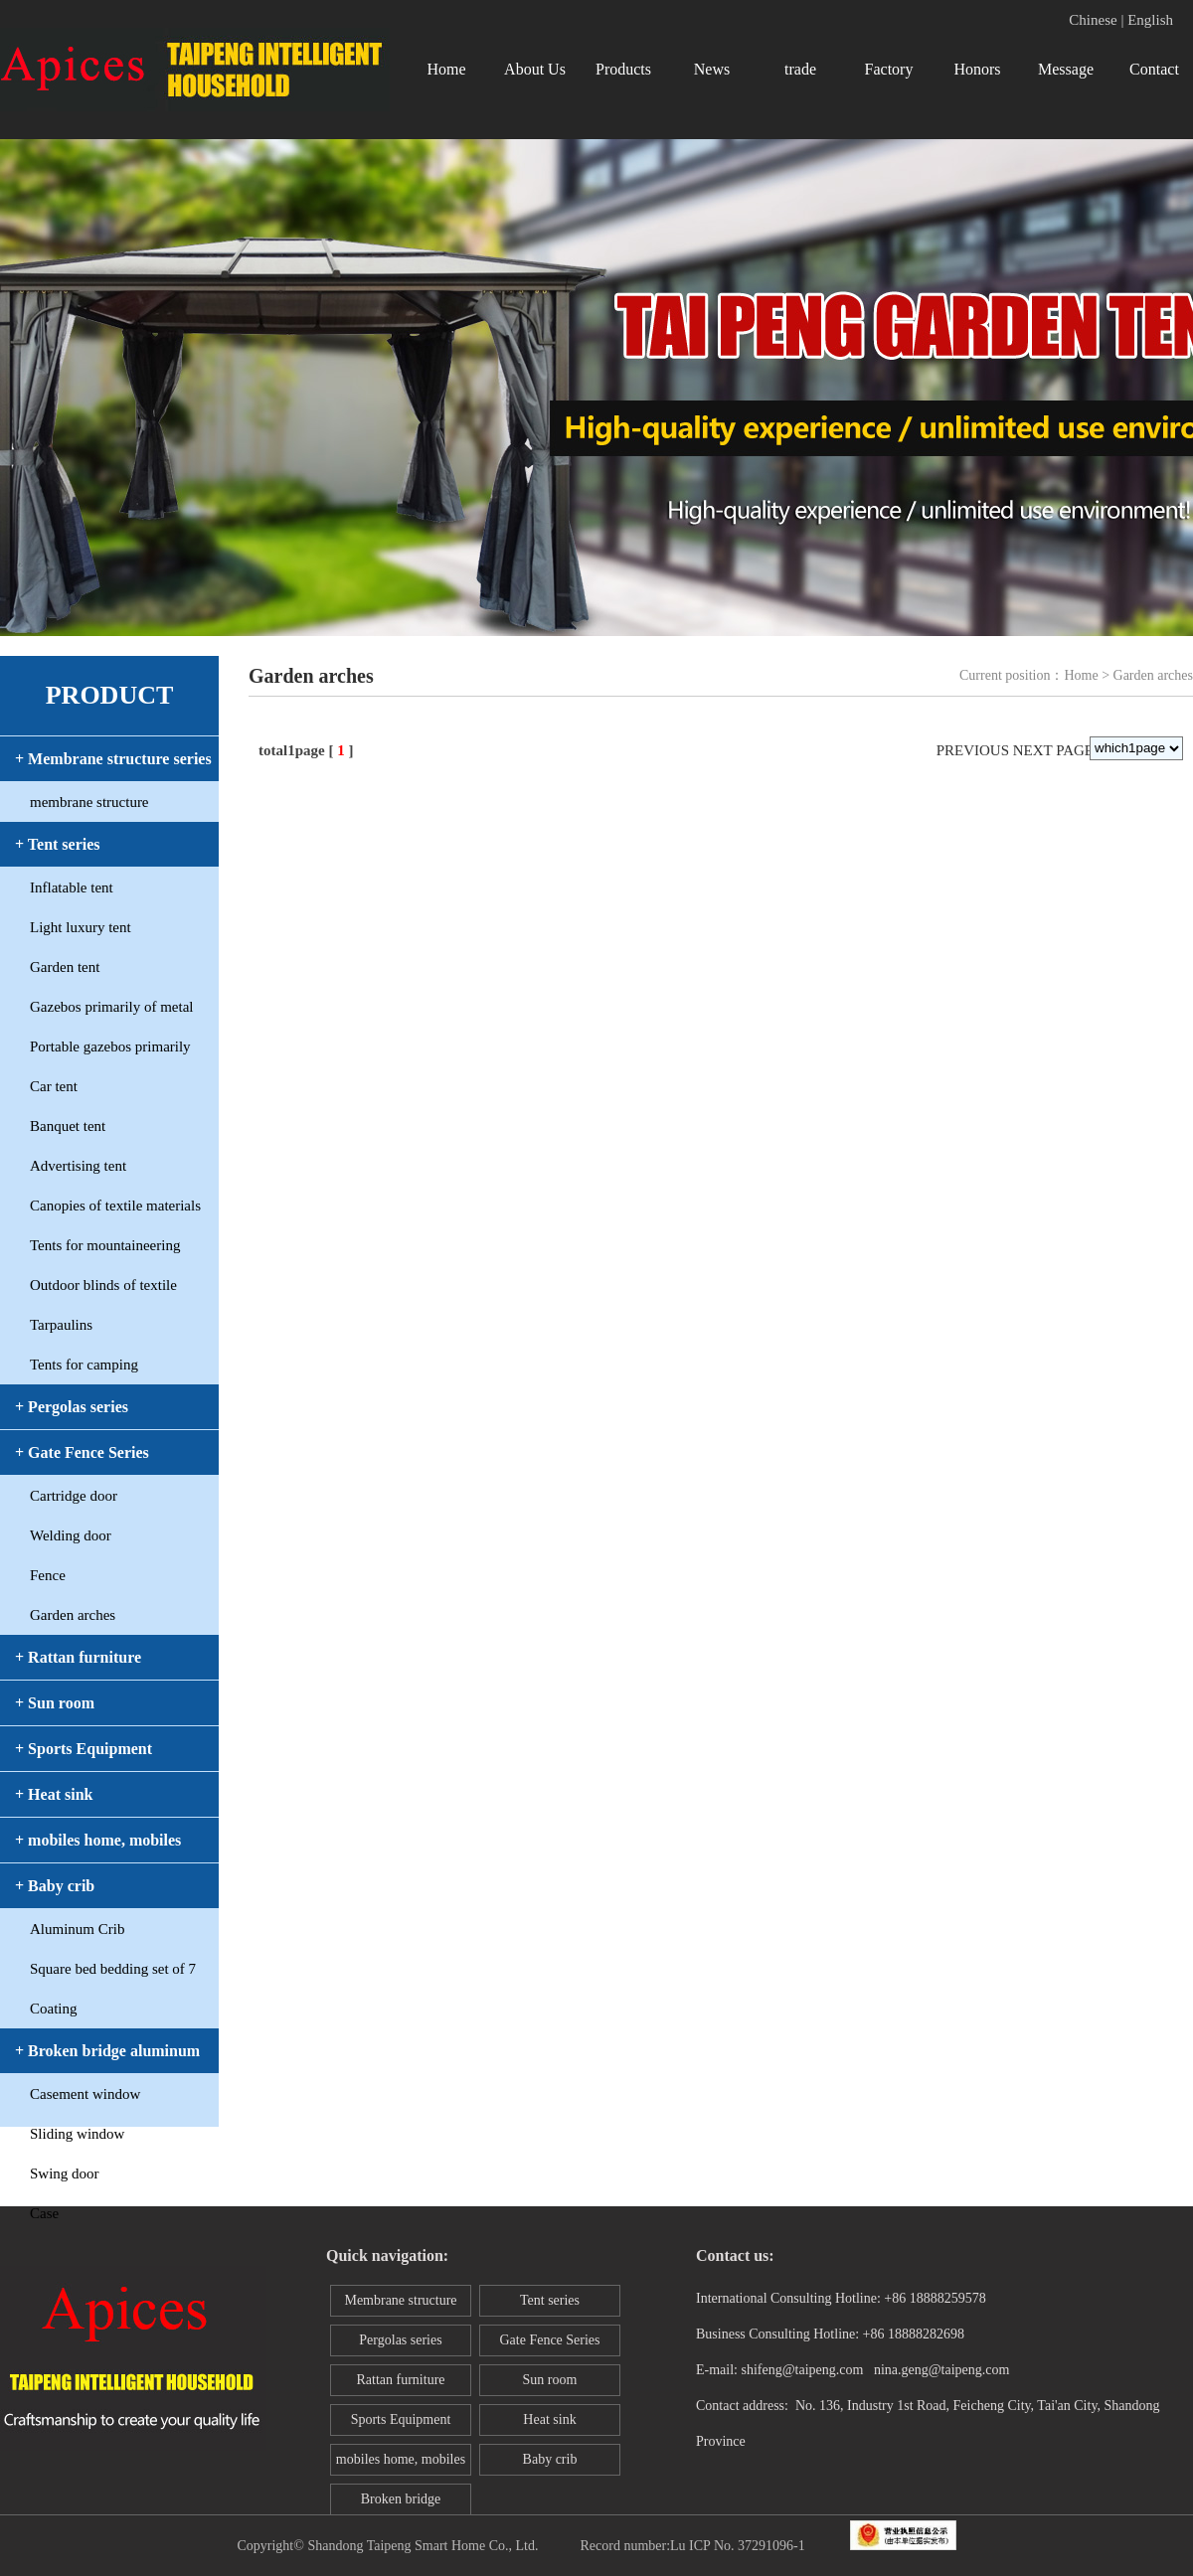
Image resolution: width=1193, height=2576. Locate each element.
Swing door (64, 2173)
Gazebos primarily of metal (112, 1007)
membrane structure (89, 802)
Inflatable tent (71, 887)
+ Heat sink (53, 1794)
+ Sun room (54, 1702)
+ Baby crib (54, 1885)
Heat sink (549, 2419)
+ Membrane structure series (113, 758)
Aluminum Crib (77, 1929)
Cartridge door (73, 1496)
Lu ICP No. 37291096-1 (737, 2545)
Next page (1053, 750)
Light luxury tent (80, 927)
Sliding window (77, 2134)
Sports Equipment (401, 2419)
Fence (48, 1575)
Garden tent (64, 967)
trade (800, 69)
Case (44, 2213)
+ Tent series (57, 844)
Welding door (70, 1535)
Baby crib (550, 2459)
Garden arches (72, 1615)
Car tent (54, 1086)
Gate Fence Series (549, 2340)
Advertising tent (78, 1166)
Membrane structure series (400, 2305)
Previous (973, 750)
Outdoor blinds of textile (103, 1285)
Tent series (550, 2300)
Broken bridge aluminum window (400, 2503)
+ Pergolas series (71, 1406)
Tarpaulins (61, 1325)
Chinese (1092, 20)
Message (1066, 69)
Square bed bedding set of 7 (113, 1969)
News (712, 69)
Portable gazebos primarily (110, 1046)
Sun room (550, 2379)
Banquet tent (67, 1126)
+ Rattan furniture (78, 1657)
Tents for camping (84, 1364)
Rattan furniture (400, 2379)
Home (445, 69)
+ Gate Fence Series (82, 1452)
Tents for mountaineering (105, 1245)
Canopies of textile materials (115, 1205)
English (1150, 20)
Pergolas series (400, 2340)
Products (623, 69)
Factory (889, 69)
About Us (535, 69)
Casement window (85, 2094)
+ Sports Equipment (83, 1748)
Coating (54, 2008)
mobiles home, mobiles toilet (400, 2464)
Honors (976, 69)
